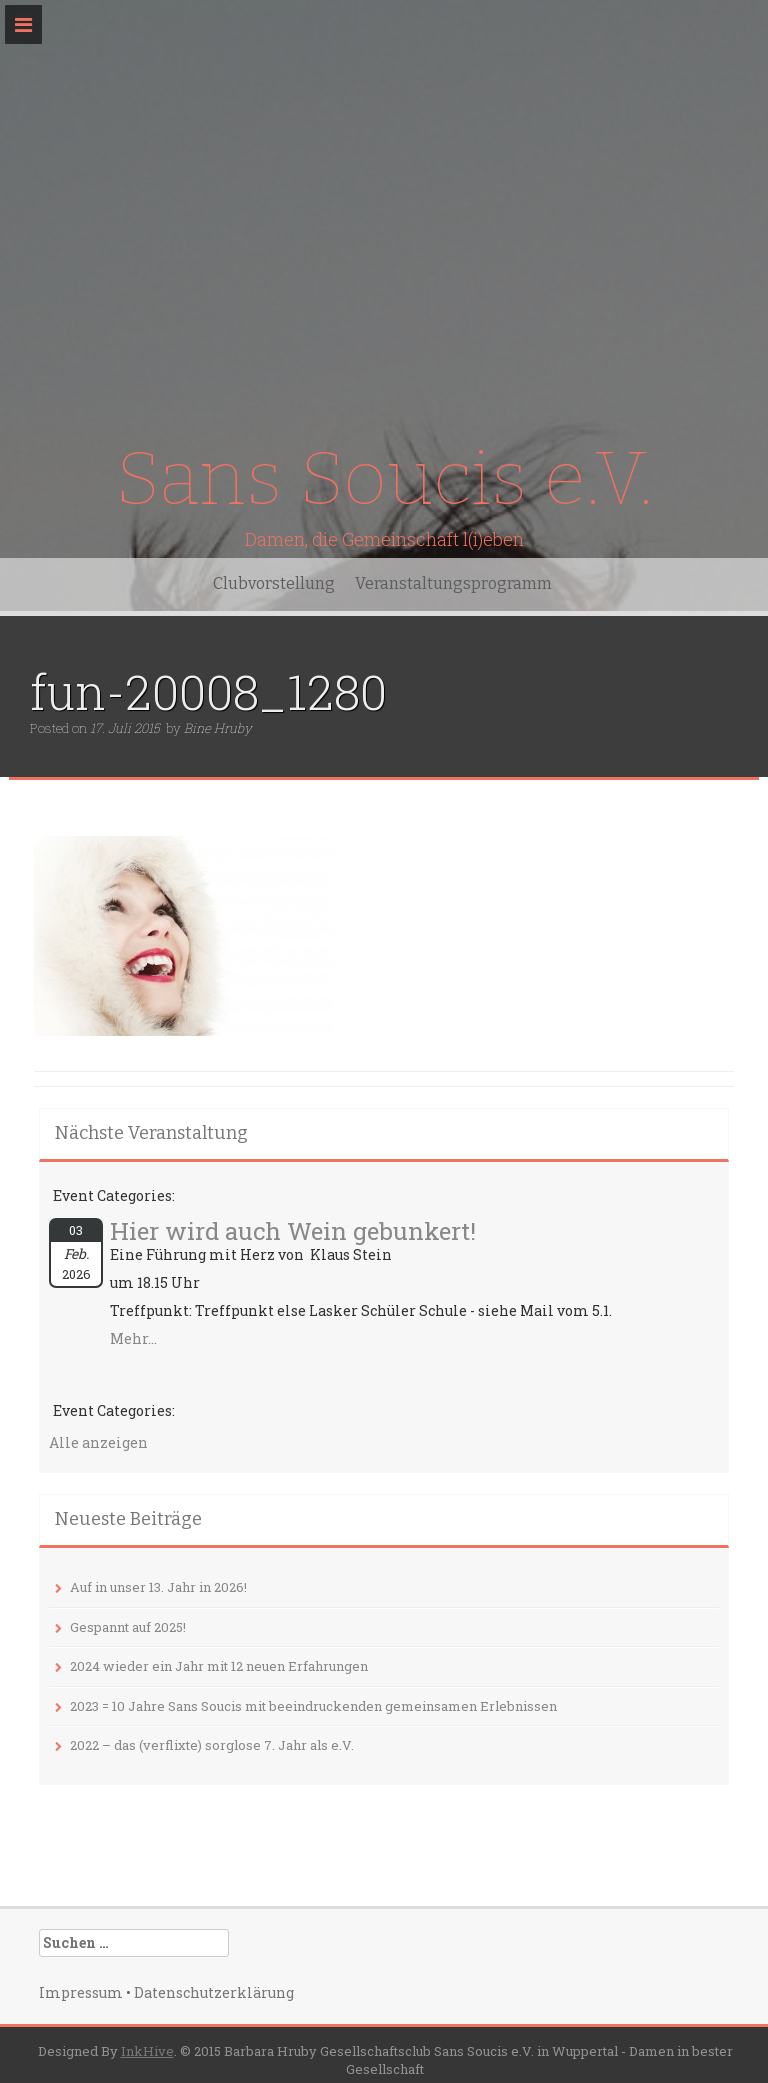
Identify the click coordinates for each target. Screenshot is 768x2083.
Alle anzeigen (98, 1442)
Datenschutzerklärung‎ (214, 1992)
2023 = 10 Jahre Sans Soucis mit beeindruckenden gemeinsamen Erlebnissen (313, 1706)
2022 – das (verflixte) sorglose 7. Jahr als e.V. (212, 1745)
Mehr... (133, 1338)
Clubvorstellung (274, 583)
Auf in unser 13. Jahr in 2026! (158, 1587)
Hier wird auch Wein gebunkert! (293, 1231)
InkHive (147, 2051)
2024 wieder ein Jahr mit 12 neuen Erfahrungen (219, 1666)
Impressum (81, 1992)
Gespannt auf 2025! (128, 1627)
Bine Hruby (218, 728)
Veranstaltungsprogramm (453, 583)
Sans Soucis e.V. (384, 478)
